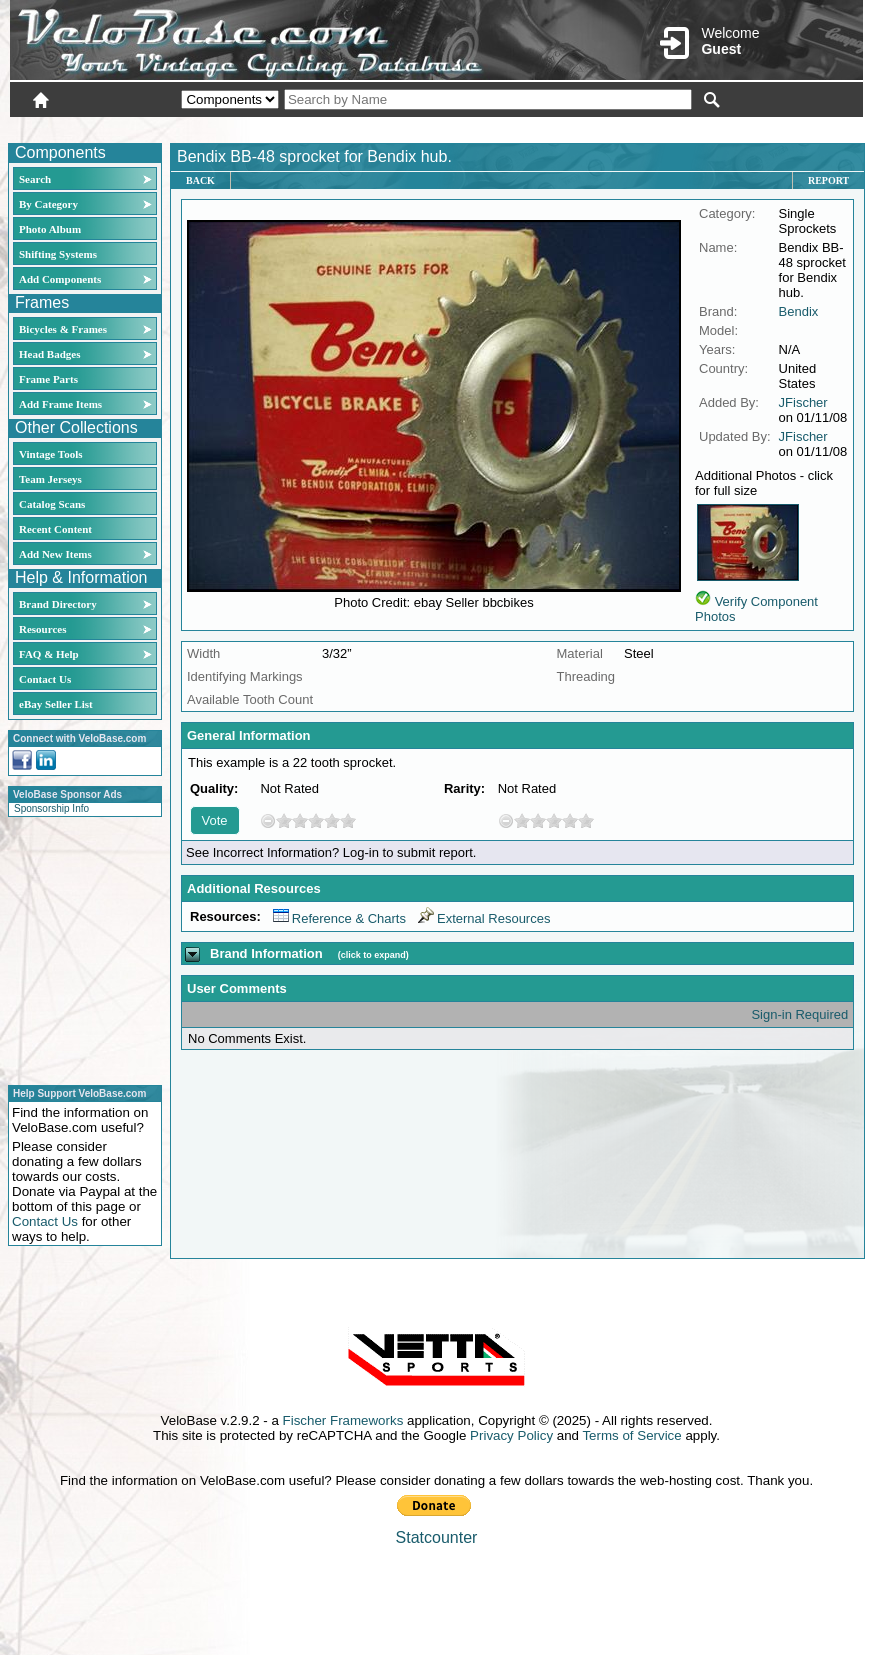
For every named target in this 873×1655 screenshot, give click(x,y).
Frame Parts (48, 379)
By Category (48, 204)
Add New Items (55, 554)
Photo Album (50, 229)
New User (751, 127)
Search (35, 179)
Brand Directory (58, 604)
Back (200, 180)
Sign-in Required (799, 1014)
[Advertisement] (79, 948)
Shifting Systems (58, 254)
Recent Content (55, 529)
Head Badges (49, 354)
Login (685, 127)
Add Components (60, 279)
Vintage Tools (50, 454)
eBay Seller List (56, 704)
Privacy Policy (511, 1435)
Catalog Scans (52, 504)
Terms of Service (631, 1435)
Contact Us (45, 679)
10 (348, 820)
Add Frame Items (60, 404)
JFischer (803, 402)
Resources (42, 629)
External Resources (484, 918)
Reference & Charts (339, 918)
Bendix (799, 311)
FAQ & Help (49, 654)
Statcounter (437, 1537)
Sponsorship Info (51, 808)
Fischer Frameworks (343, 1420)
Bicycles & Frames (64, 329)
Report (828, 180)
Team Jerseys (50, 479)
